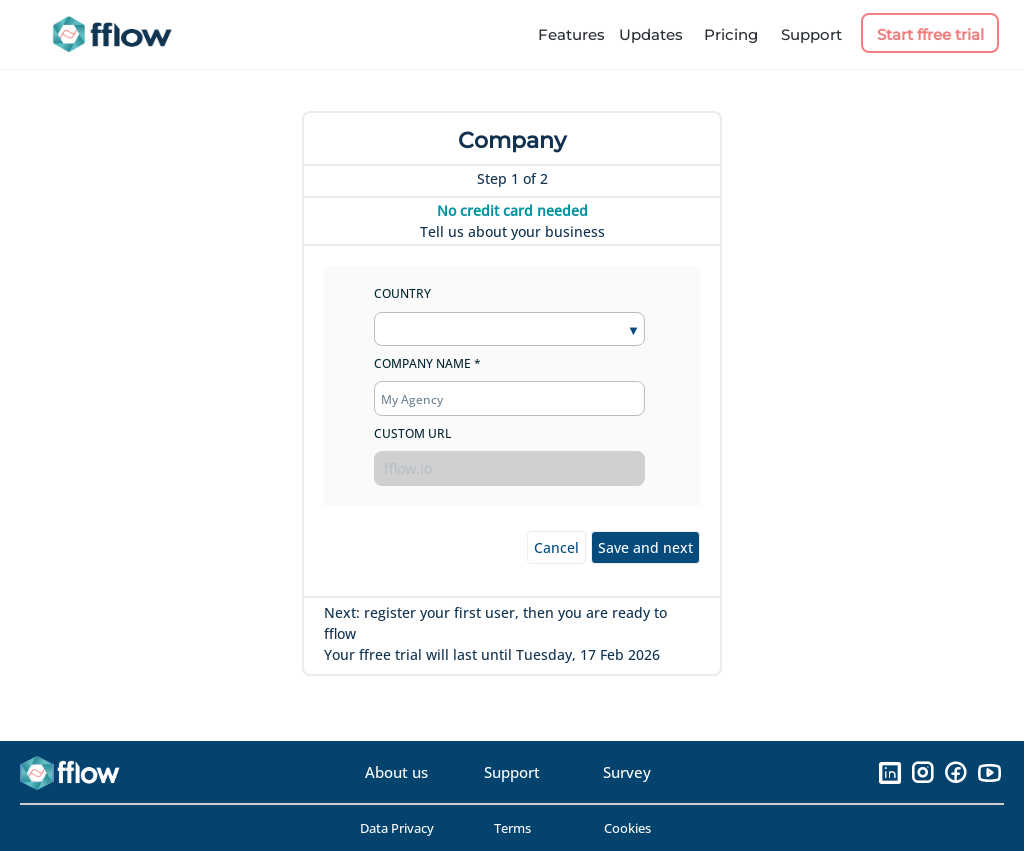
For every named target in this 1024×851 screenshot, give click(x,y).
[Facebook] (955, 772)
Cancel (556, 547)
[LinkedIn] (889, 772)
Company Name (422, 363)
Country (402, 293)
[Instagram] (922, 772)
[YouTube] (989, 772)
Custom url (412, 433)
